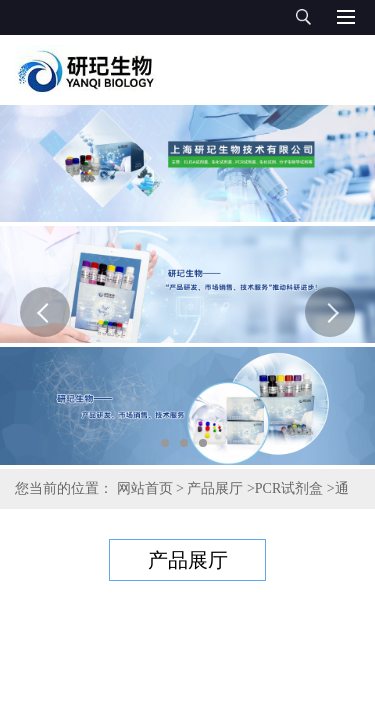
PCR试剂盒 (289, 488)
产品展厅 (215, 488)
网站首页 (145, 488)
